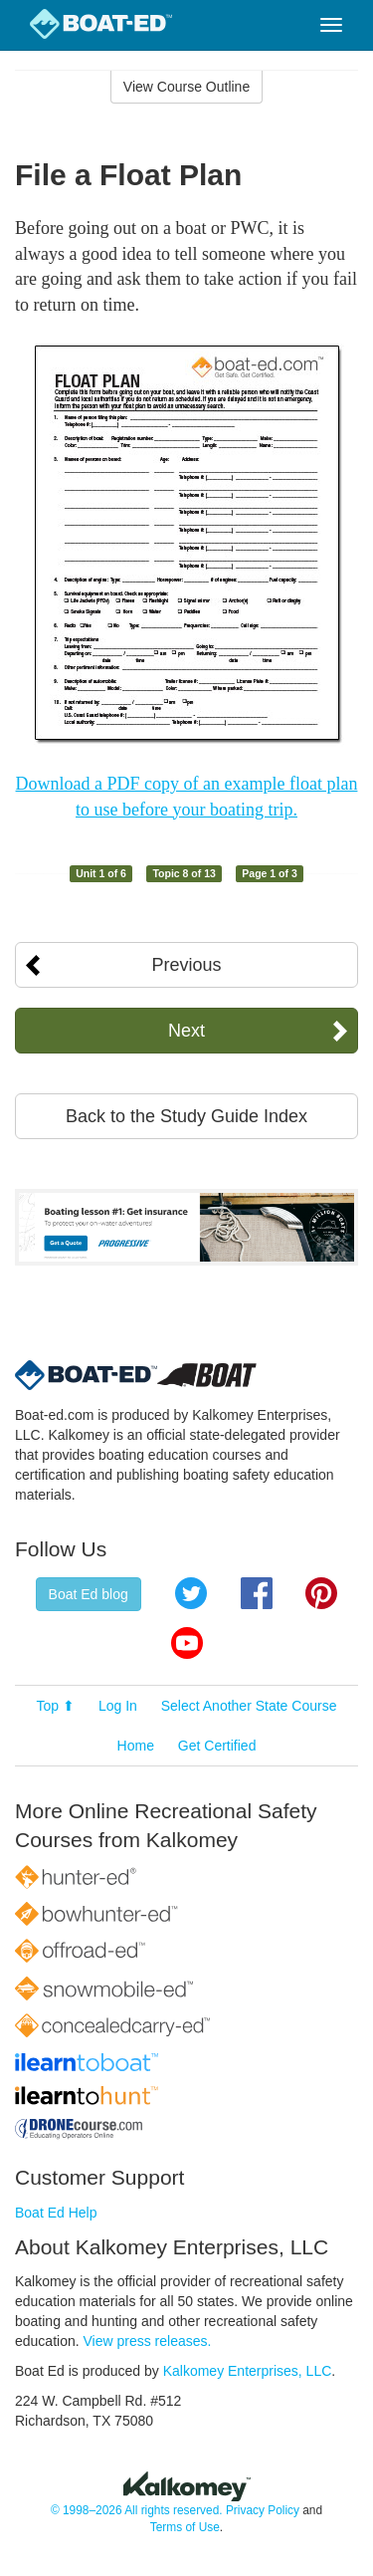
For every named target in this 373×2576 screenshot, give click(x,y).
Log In (117, 1706)
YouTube (187, 1643)
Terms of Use (185, 2527)
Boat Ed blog (88, 1594)
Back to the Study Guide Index (186, 1116)
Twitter (191, 1593)
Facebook (257, 1593)
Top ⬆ (56, 1706)
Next (186, 1031)
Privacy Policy (262, 2510)
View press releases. (148, 2341)
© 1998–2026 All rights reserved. (137, 2510)
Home (135, 1746)
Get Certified (217, 1746)
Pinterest (321, 1593)
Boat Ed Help (56, 2213)
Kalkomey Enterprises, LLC (247, 2371)
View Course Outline (186, 87)
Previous (186, 965)
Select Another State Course (249, 1706)
